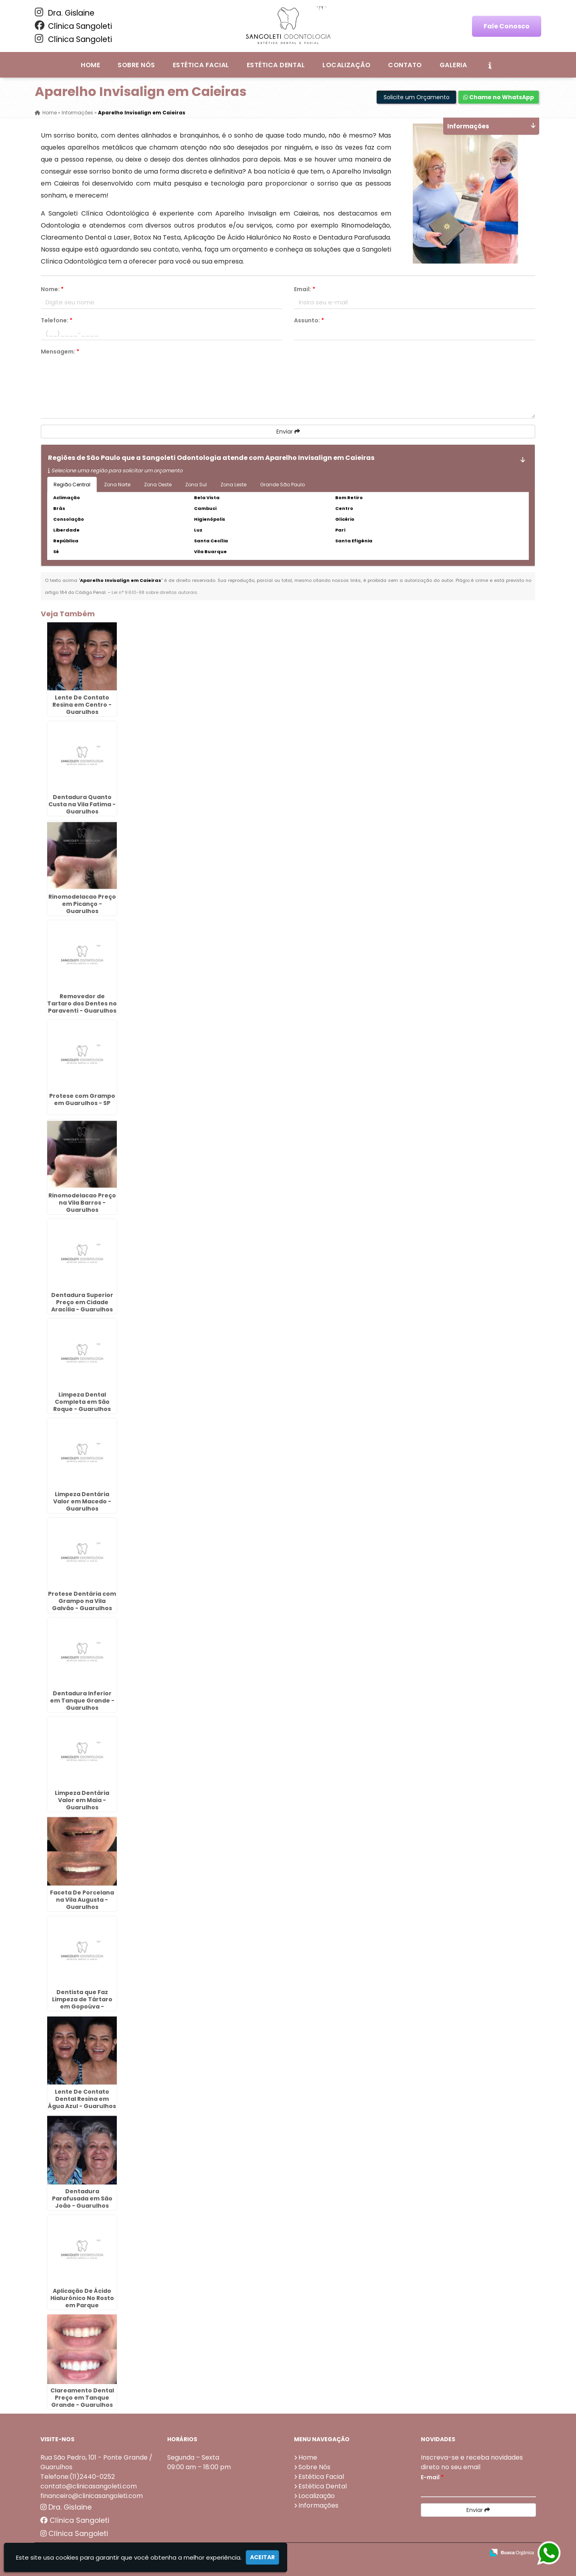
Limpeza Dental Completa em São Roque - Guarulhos (82, 1402)
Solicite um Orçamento (417, 97)
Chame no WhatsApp (498, 97)
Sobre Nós (136, 65)
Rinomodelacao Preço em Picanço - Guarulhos (82, 904)
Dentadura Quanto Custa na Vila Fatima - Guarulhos (82, 804)
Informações (318, 2505)
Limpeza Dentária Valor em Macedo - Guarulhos (82, 1501)
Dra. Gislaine (64, 12)
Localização (346, 65)
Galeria (453, 65)
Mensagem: (60, 352)
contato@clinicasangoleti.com (88, 2486)
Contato (405, 65)
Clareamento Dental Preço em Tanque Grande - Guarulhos (82, 2397)
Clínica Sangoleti (73, 26)
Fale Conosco (507, 26)
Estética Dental (276, 65)
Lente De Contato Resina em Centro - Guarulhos (82, 704)
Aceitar (262, 2557)
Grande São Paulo (282, 484)
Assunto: (309, 320)
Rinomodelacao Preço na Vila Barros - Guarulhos (82, 1202)
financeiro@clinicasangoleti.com (91, 2495)
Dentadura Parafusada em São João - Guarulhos (82, 2198)
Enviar (288, 432)
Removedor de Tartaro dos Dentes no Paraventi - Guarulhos (82, 1003)
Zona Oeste (158, 484)
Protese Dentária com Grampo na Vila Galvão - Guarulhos (82, 1601)
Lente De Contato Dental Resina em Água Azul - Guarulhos (82, 2099)
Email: (304, 289)
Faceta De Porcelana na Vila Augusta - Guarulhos (82, 1900)
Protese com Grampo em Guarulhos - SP (82, 1099)
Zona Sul (196, 484)
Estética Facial (201, 65)
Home (90, 65)
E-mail (432, 2477)
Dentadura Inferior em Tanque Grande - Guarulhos (82, 1700)
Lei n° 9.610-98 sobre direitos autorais (154, 592)
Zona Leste (233, 484)
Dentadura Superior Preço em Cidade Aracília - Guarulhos (82, 1302)
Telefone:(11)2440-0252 (77, 2476)
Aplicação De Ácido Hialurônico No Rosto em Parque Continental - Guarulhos (82, 2305)
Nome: (52, 289)
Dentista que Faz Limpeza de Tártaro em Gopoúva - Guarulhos (82, 2003)
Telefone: (56, 320)
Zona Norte (117, 484)
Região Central (72, 484)
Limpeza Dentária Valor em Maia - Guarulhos (82, 1800)
